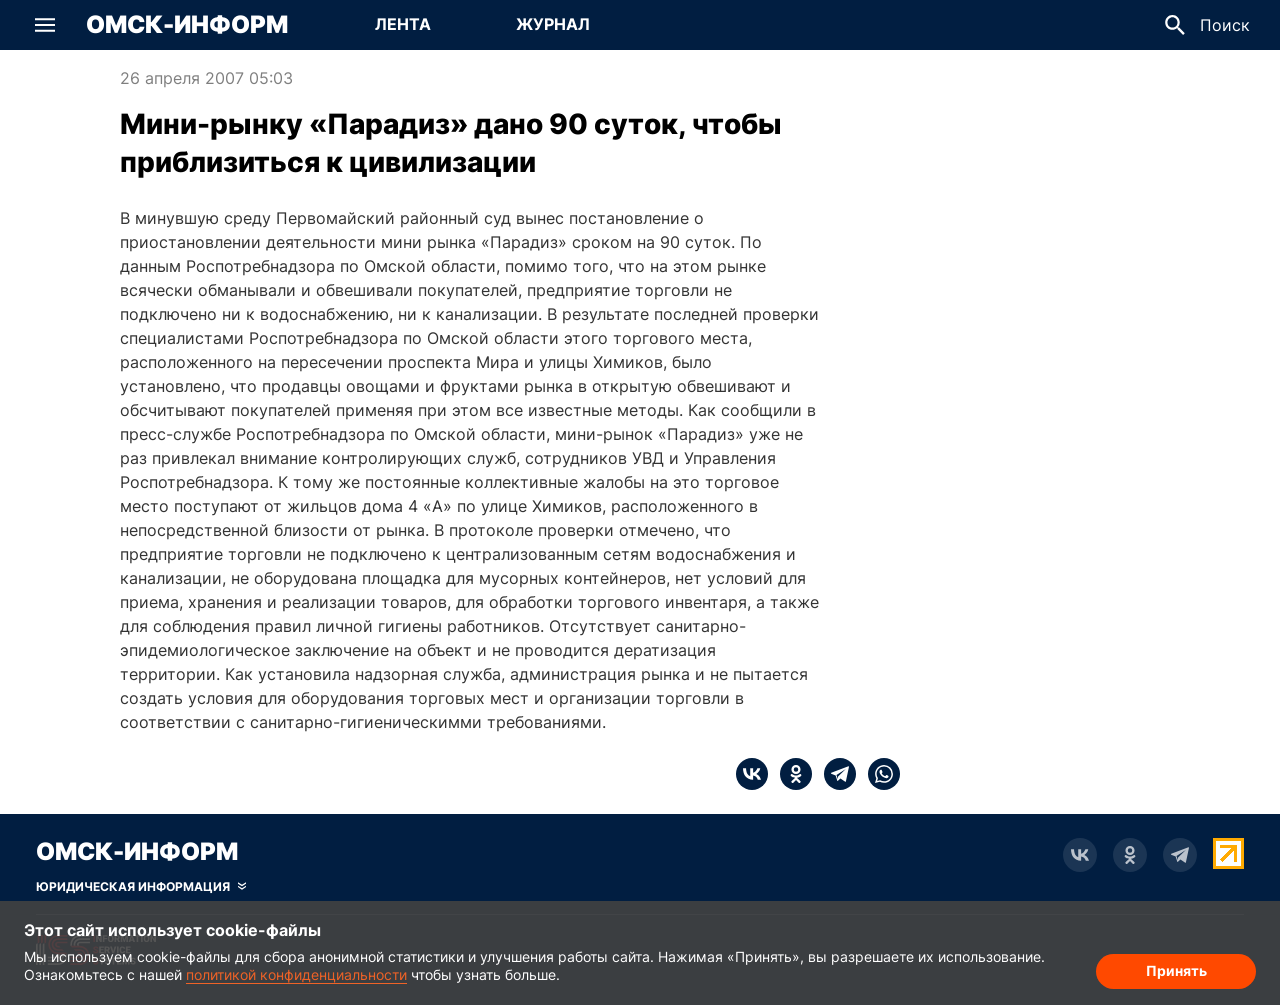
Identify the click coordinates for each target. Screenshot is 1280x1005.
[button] (45, 25)
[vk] (752, 774)
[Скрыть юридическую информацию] (141, 887)
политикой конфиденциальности (296, 974)
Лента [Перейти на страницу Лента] (403, 24)
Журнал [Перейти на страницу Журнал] (553, 24)
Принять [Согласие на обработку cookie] (1176, 970)
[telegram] (834, 774)
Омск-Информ (187, 25)
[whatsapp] (878, 774)
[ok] (790, 774)
